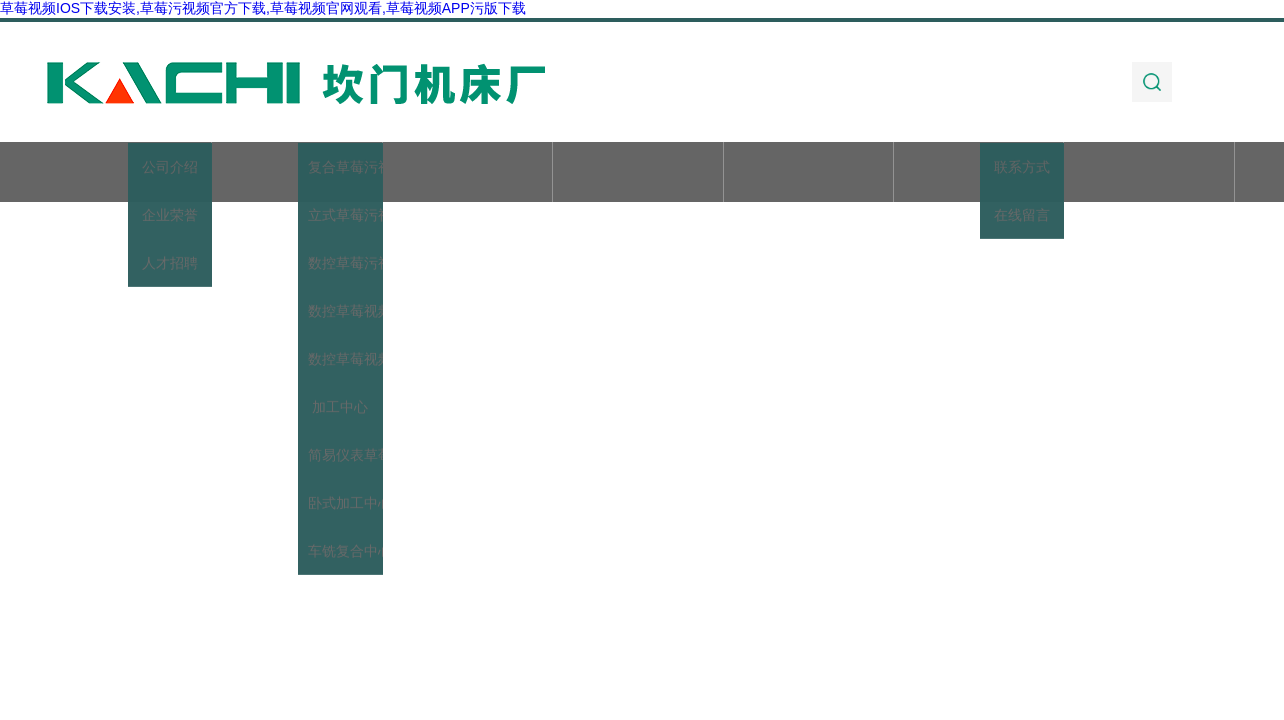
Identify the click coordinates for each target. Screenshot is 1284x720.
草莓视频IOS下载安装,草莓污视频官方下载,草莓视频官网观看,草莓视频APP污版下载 (263, 8)
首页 (127, 173)
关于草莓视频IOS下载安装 (297, 183)
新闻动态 (638, 173)
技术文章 (808, 173)
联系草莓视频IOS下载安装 (1149, 183)
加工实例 (979, 173)
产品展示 (467, 173)
